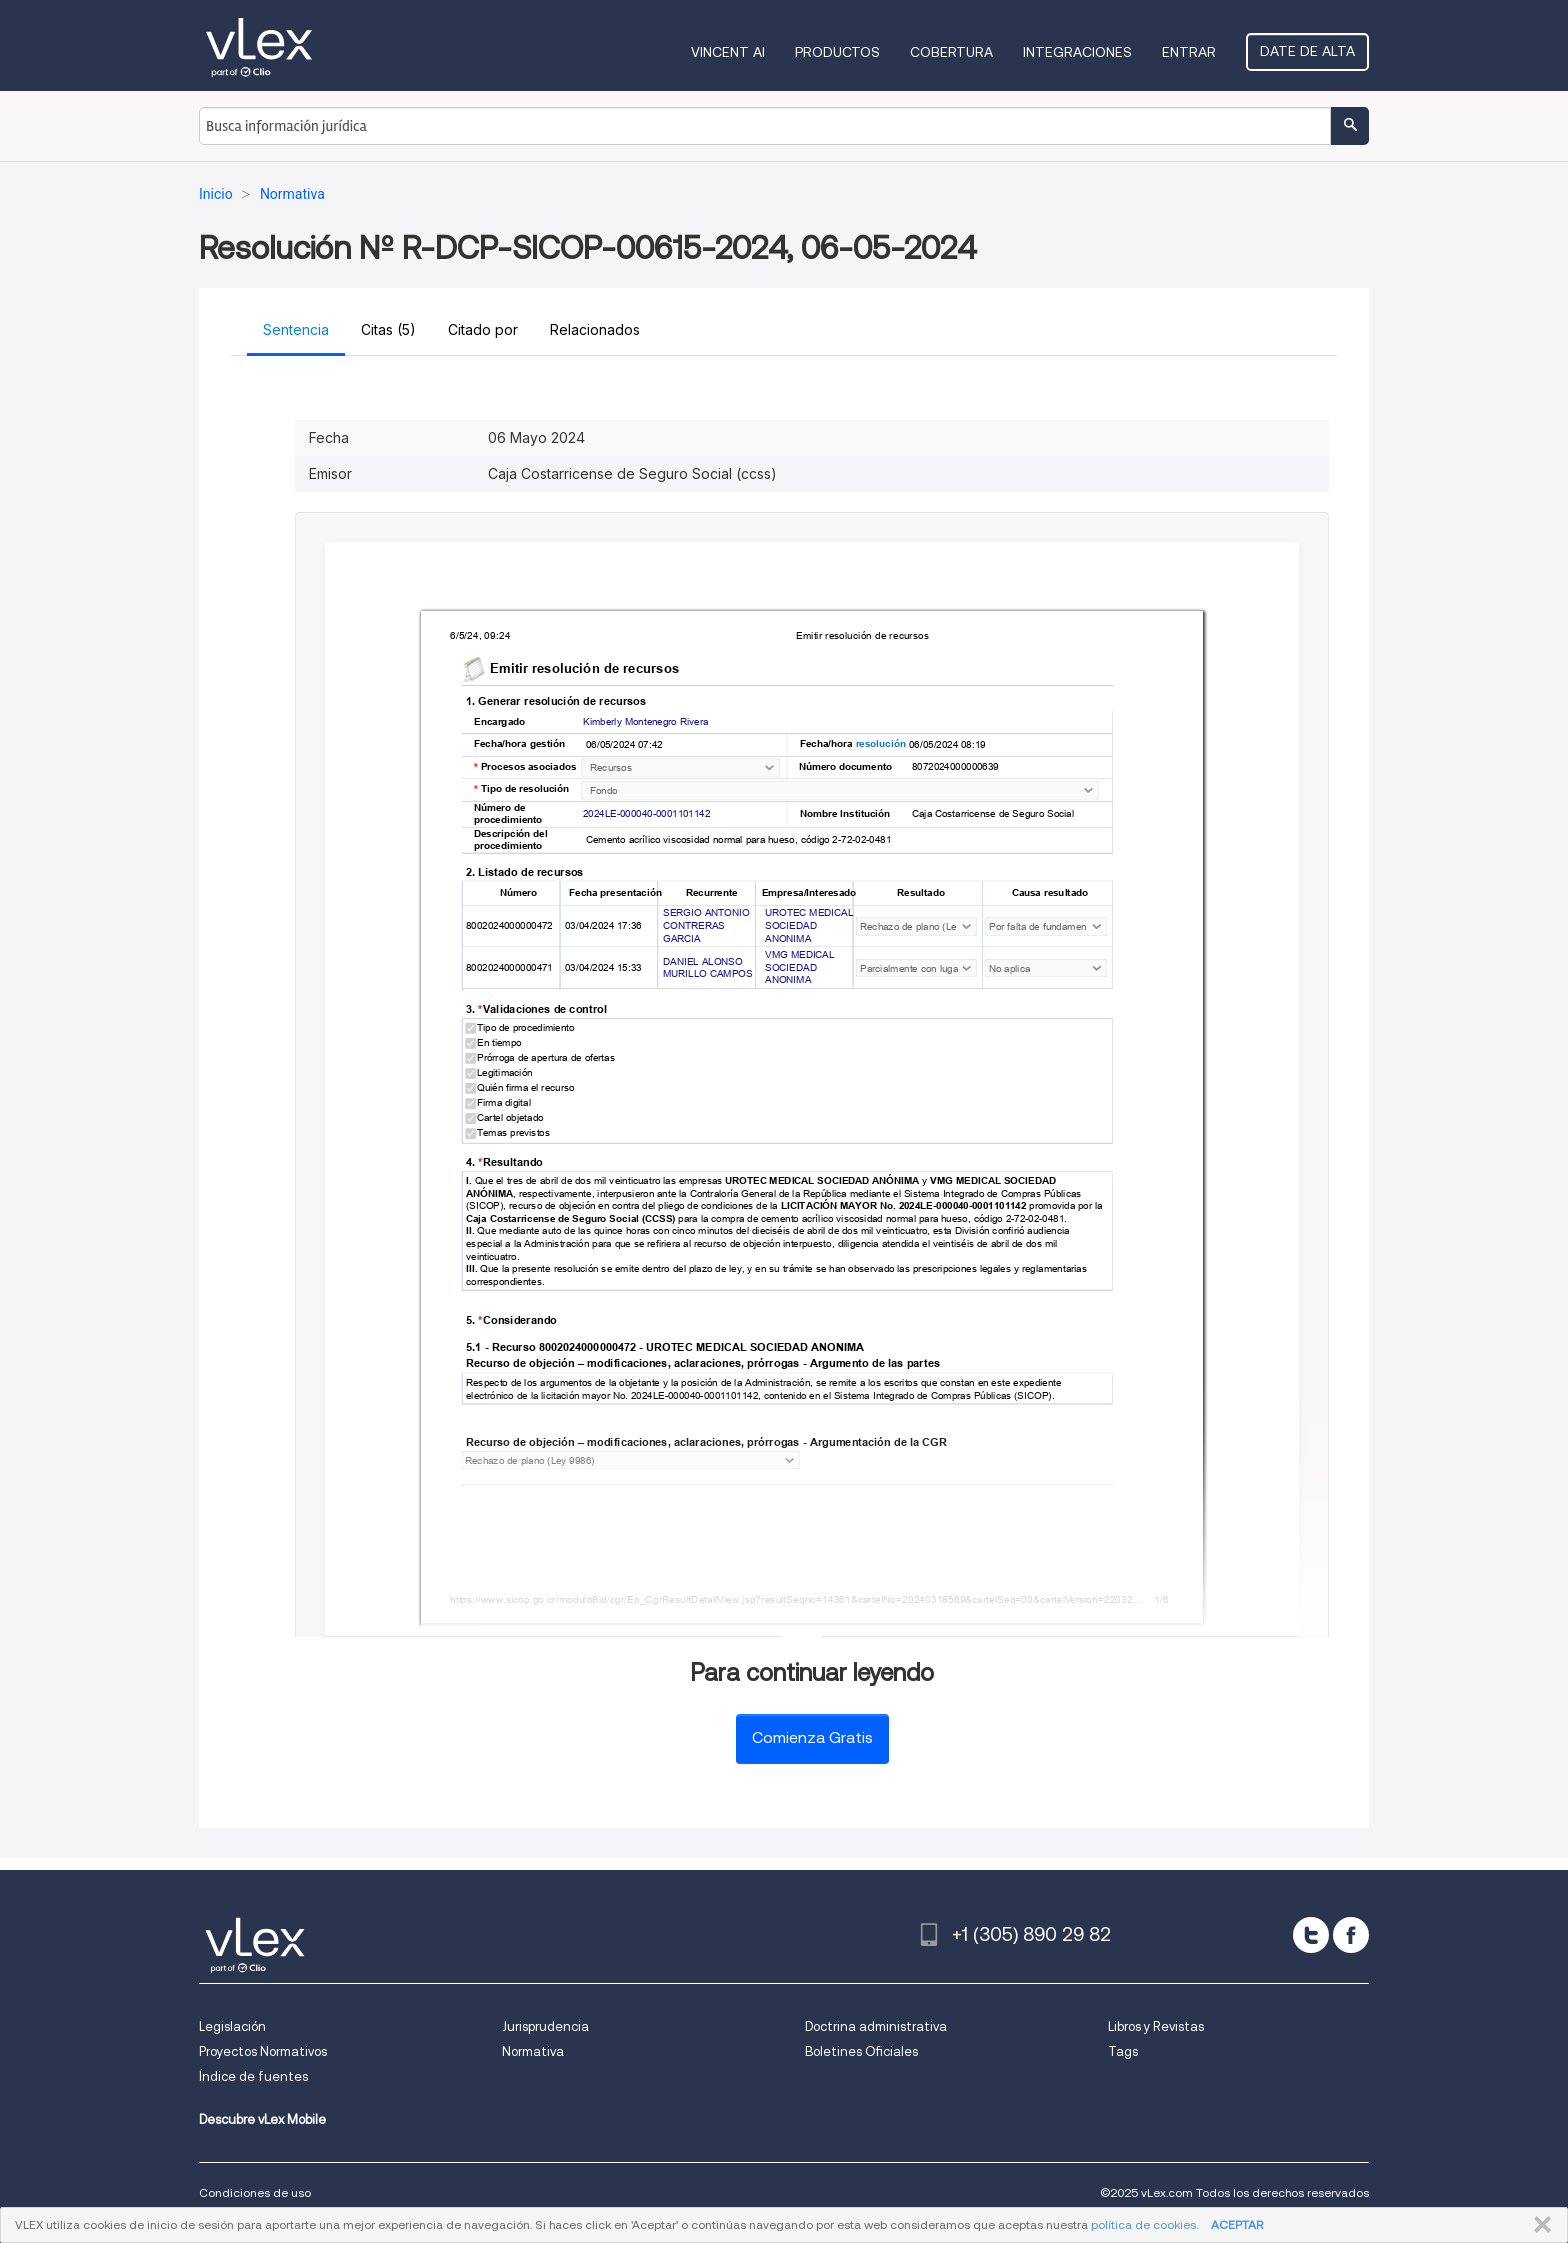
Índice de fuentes (253, 2076)
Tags (1123, 2051)
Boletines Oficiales (861, 2051)
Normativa (533, 2051)
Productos (837, 52)
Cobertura (951, 52)
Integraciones (1077, 52)
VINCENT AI (728, 52)
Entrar (1189, 52)
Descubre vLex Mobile (262, 2119)
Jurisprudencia (545, 2026)
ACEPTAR (1237, 2224)
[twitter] (1311, 1935)
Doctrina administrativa (876, 2026)
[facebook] (1351, 1935)
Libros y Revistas (1156, 2026)
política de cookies (1143, 2224)
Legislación (232, 2026)
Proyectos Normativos (263, 2051)
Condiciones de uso (255, 2192)
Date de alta (1307, 51)
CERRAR (1538, 2225)
